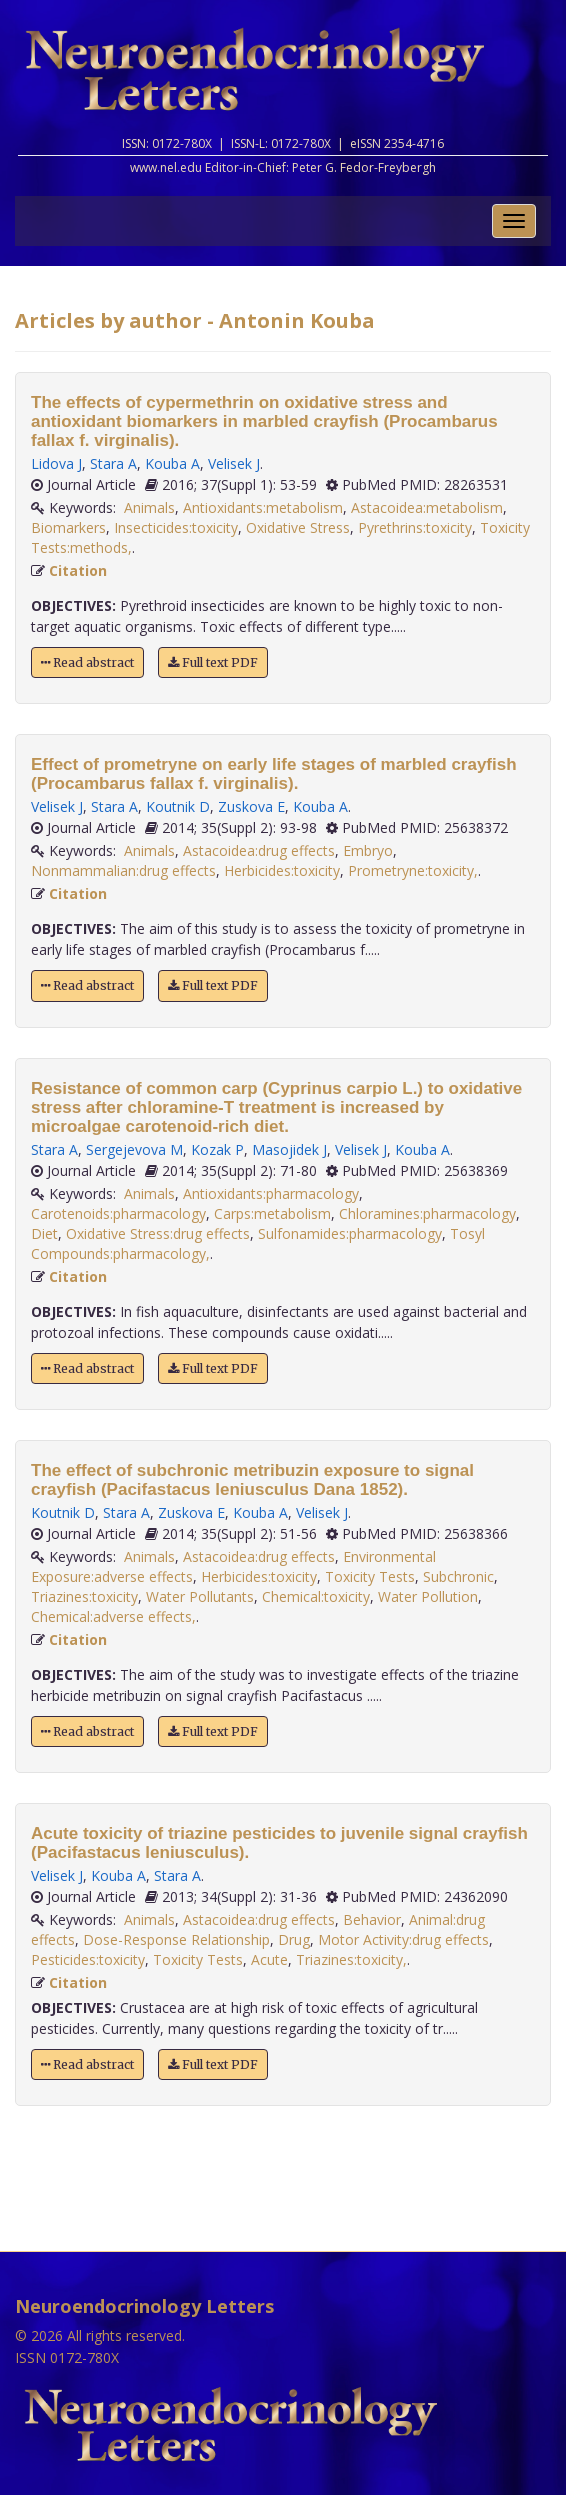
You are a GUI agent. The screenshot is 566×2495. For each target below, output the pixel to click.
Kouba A (172, 463)
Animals (149, 507)
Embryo (368, 850)
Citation (78, 570)
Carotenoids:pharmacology (118, 1213)
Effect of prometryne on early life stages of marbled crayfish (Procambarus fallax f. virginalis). (274, 774)
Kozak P (217, 1149)
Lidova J (56, 463)
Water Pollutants (200, 1596)
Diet (44, 1233)
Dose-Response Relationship (176, 1939)
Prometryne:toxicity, (413, 870)
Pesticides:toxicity (88, 1959)
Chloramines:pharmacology (427, 1213)
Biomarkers (68, 527)
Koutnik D (178, 806)
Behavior (372, 1919)
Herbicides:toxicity (282, 870)
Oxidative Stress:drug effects (158, 1233)
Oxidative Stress (298, 527)
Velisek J (234, 463)
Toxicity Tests (370, 1576)
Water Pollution (428, 1596)
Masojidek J (289, 1149)
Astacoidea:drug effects (259, 850)
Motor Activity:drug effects (403, 1939)
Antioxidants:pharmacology (271, 1193)
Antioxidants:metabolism (263, 507)
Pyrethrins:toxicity (415, 527)
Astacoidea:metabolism (427, 507)
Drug (294, 1939)
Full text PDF (213, 662)
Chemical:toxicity (316, 1596)
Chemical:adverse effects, (113, 1616)
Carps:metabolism (272, 1213)
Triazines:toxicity (84, 1596)
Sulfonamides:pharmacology (350, 1233)
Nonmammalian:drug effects (123, 870)
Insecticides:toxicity (176, 527)
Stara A (113, 463)
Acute (269, 1959)
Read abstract (87, 662)
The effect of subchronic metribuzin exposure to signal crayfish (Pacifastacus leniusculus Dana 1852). (252, 1480)
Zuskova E (251, 806)
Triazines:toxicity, (351, 1959)
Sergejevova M (134, 1149)
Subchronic (458, 1576)
